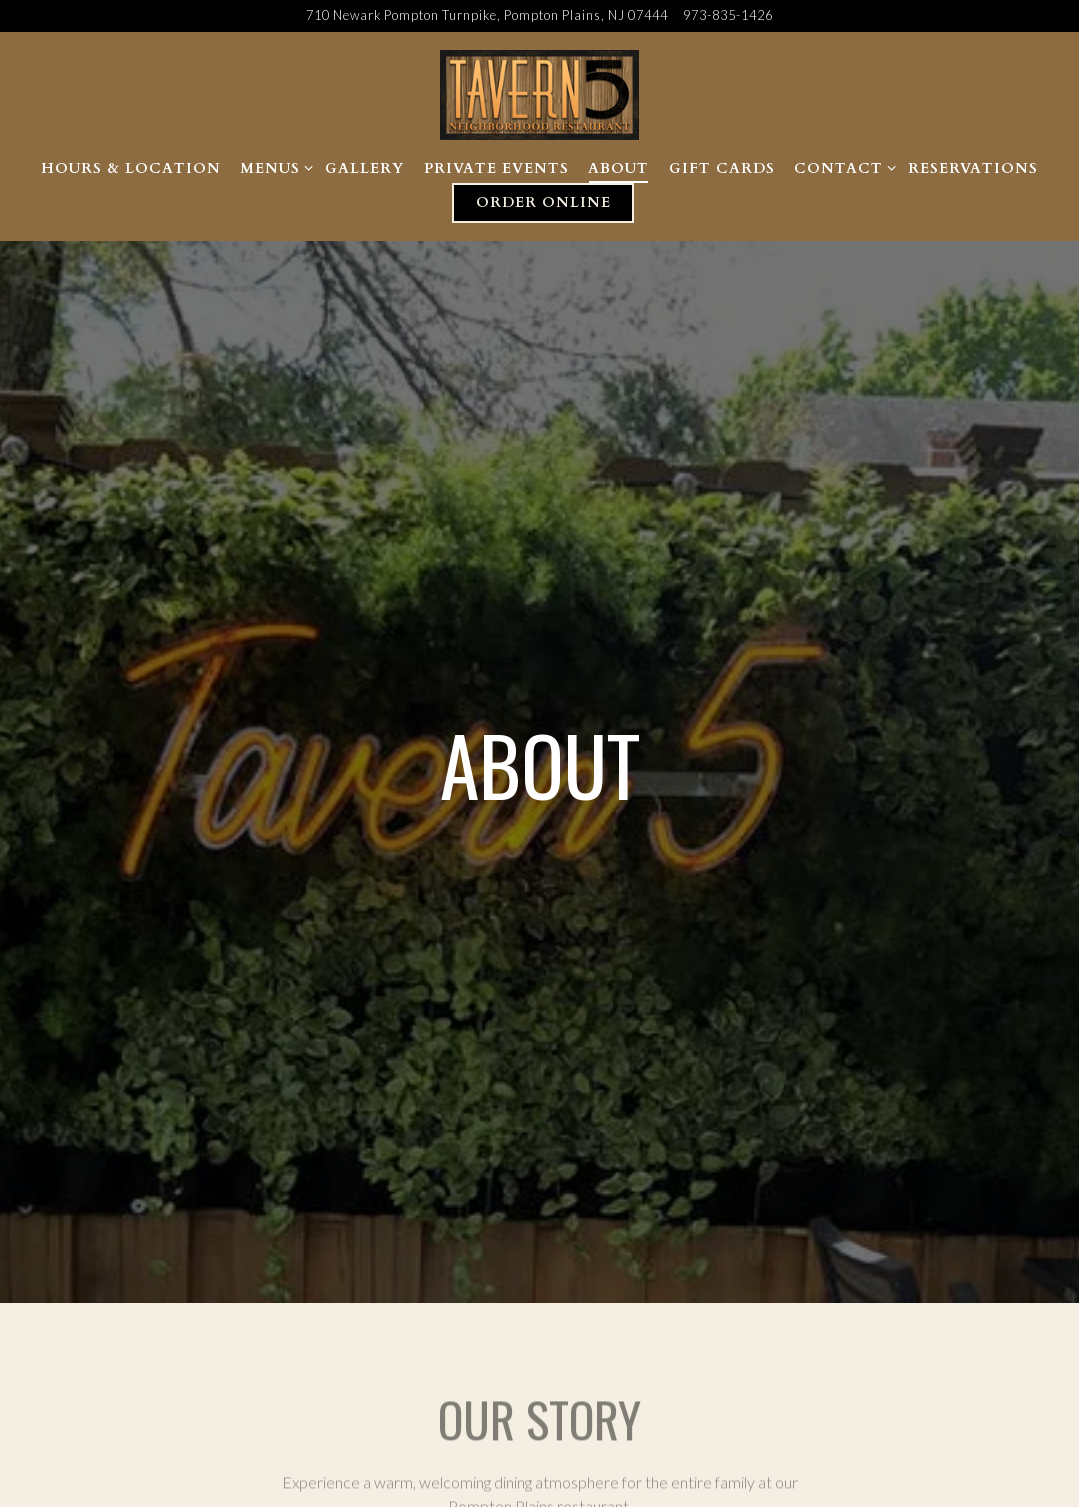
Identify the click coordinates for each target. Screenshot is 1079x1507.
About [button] (618, 168)
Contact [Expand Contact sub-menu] (841, 167)
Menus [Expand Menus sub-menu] (273, 167)
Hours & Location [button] (131, 168)
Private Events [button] (496, 168)
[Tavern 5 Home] (540, 93)
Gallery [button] (364, 168)
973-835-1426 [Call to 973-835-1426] (728, 15)
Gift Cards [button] (722, 168)
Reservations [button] (973, 168)
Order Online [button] (543, 202)
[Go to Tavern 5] (487, 15)
